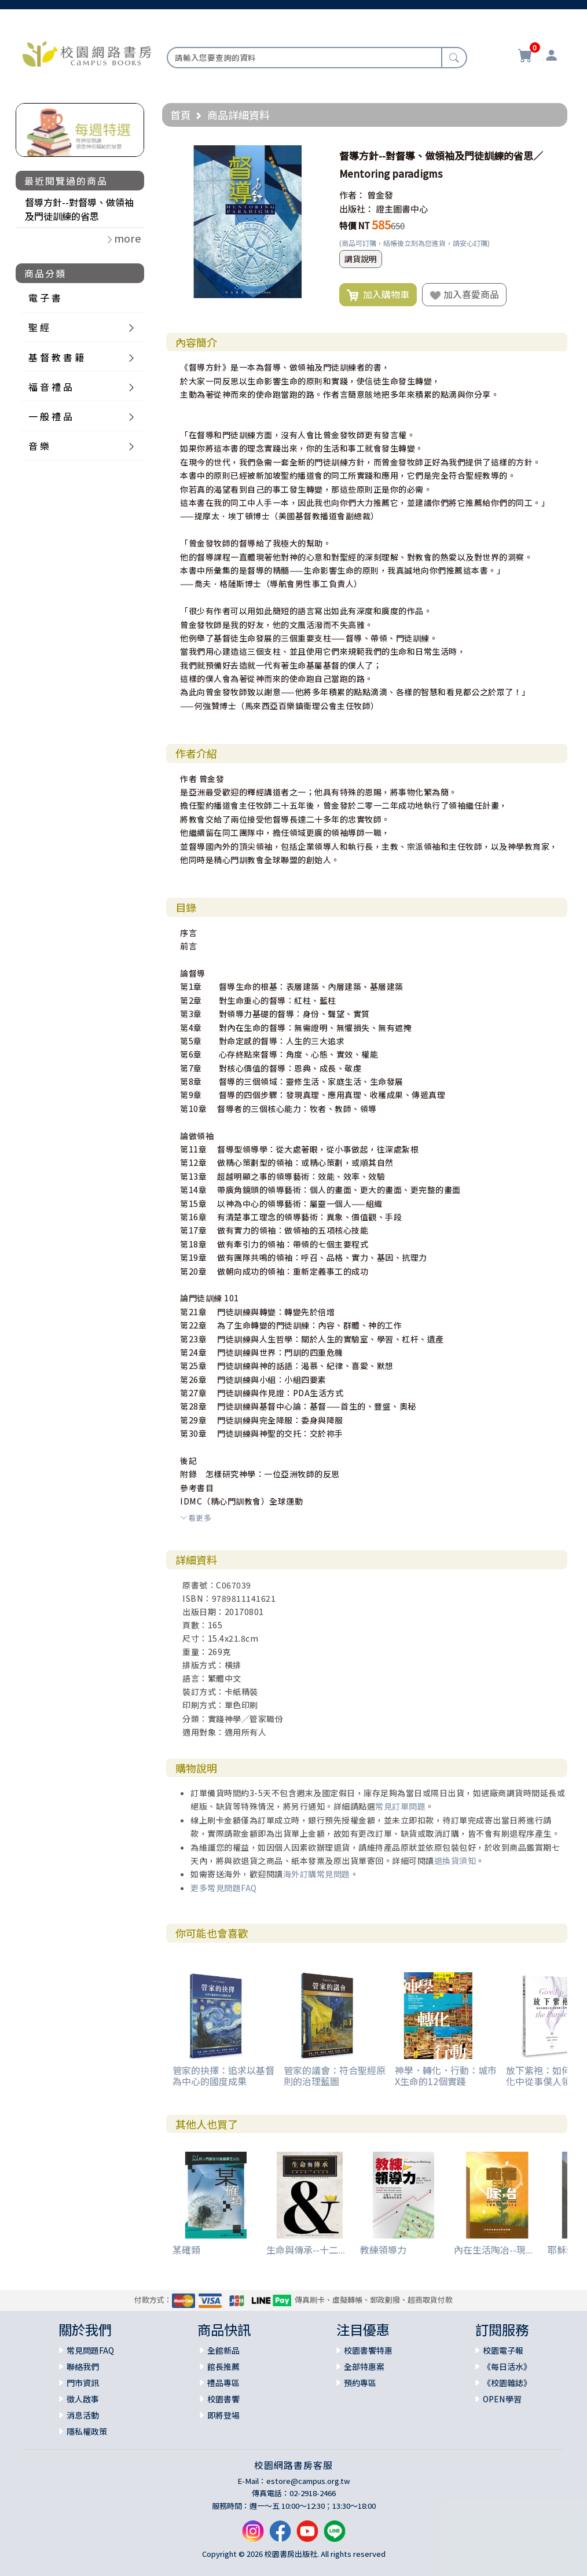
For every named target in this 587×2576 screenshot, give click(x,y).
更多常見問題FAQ (223, 1888)
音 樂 (38, 446)
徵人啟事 (83, 2399)
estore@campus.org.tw (308, 2480)
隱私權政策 (87, 2431)
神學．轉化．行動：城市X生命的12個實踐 (446, 2075)
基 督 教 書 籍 (56, 357)
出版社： (356, 209)
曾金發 (380, 195)
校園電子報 (503, 2350)
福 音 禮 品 (50, 387)
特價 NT (354, 225)
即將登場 (223, 2415)
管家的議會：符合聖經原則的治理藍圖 (335, 2075)
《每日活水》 (507, 2366)
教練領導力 (383, 2249)
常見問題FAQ (90, 2350)
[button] (313, 155)
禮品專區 (223, 2382)
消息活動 (83, 2415)
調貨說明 (360, 259)
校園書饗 (223, 2399)
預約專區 (360, 2382)
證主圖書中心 (402, 209)
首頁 (180, 114)
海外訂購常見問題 (316, 1874)
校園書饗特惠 (368, 2350)
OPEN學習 (502, 2399)
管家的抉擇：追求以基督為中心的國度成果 (223, 2075)
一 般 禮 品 (50, 416)
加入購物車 (378, 294)
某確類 (186, 2249)
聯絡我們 (83, 2366)
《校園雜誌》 (507, 2382)
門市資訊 (83, 2382)
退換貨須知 (455, 1860)
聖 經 (38, 327)
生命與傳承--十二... (305, 2249)
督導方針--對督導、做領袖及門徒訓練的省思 (79, 209)
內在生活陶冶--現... (493, 2249)
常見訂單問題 (400, 1806)
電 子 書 (44, 297)
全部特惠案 (364, 2366)
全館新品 (223, 2350)
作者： (352, 195)
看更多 (195, 1517)
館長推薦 (223, 2366)
